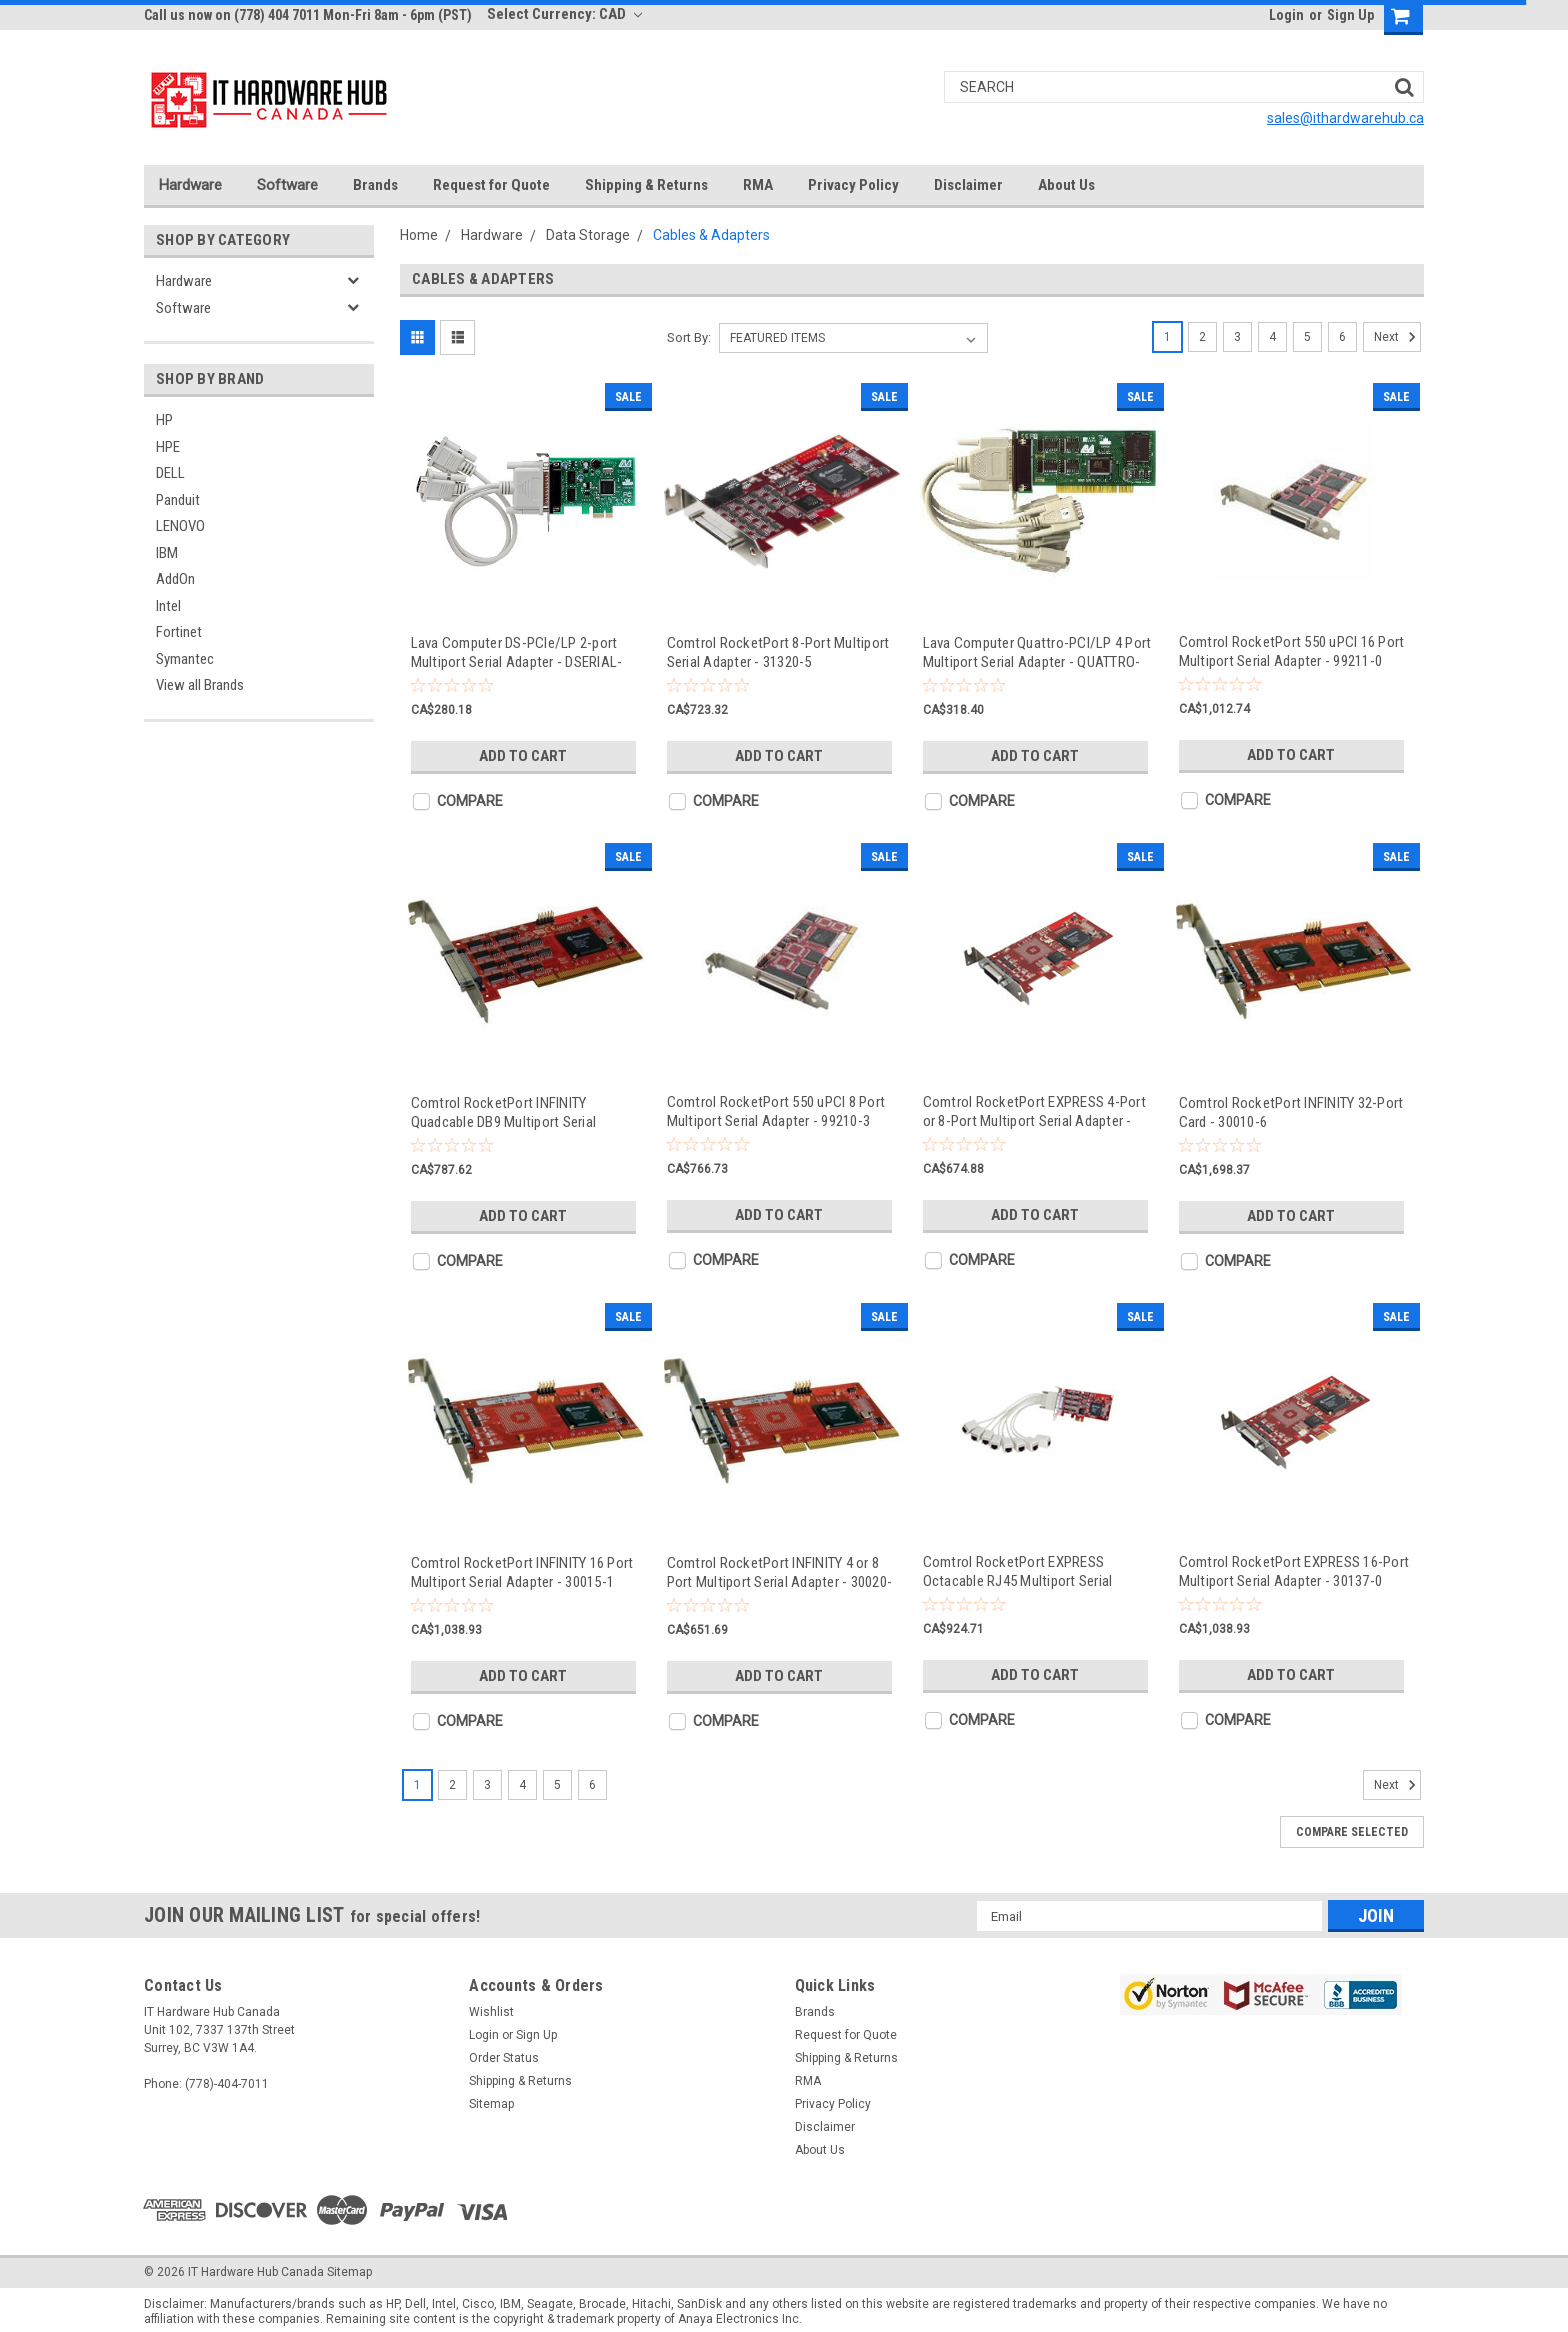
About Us (1066, 185)
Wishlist (491, 2012)
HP (164, 420)
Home (419, 235)
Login (1286, 15)
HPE (168, 447)
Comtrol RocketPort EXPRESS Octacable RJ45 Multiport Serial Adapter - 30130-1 (1018, 1571)
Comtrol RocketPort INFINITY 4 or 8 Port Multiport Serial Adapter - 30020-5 (780, 1572)
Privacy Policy (853, 185)
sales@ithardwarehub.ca (1345, 118)
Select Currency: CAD (564, 14)
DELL (170, 473)
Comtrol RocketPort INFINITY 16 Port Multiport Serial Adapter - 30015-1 (522, 1572)
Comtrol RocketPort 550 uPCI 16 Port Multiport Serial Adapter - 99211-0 (1292, 651)
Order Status (504, 2058)
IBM (167, 553)
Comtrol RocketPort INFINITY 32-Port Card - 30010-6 (1291, 1112)
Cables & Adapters (711, 235)
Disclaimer (968, 185)
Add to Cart (523, 756)
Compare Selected (1352, 1832)
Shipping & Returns (646, 185)
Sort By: (689, 337)
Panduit (178, 500)
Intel (168, 606)
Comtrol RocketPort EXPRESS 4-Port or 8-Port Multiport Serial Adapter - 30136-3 (1034, 1111)
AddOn (175, 579)
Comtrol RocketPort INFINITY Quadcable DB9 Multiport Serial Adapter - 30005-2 (504, 1112)
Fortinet (179, 632)
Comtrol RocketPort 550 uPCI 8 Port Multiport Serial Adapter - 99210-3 (776, 1111)
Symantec (185, 659)
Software (287, 185)
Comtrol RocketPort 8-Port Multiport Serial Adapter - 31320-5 (778, 652)
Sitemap (491, 2104)
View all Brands (200, 685)
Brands (375, 185)
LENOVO (180, 526)
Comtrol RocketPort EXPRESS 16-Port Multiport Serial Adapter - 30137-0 (1294, 1571)
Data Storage (588, 235)
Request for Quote (491, 185)
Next (1397, 337)
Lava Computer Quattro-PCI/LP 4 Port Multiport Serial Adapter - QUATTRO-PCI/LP (1037, 652)
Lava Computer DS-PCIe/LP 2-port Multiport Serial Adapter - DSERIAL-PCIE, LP (517, 652)
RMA (758, 185)
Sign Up (1350, 15)
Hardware (190, 185)
